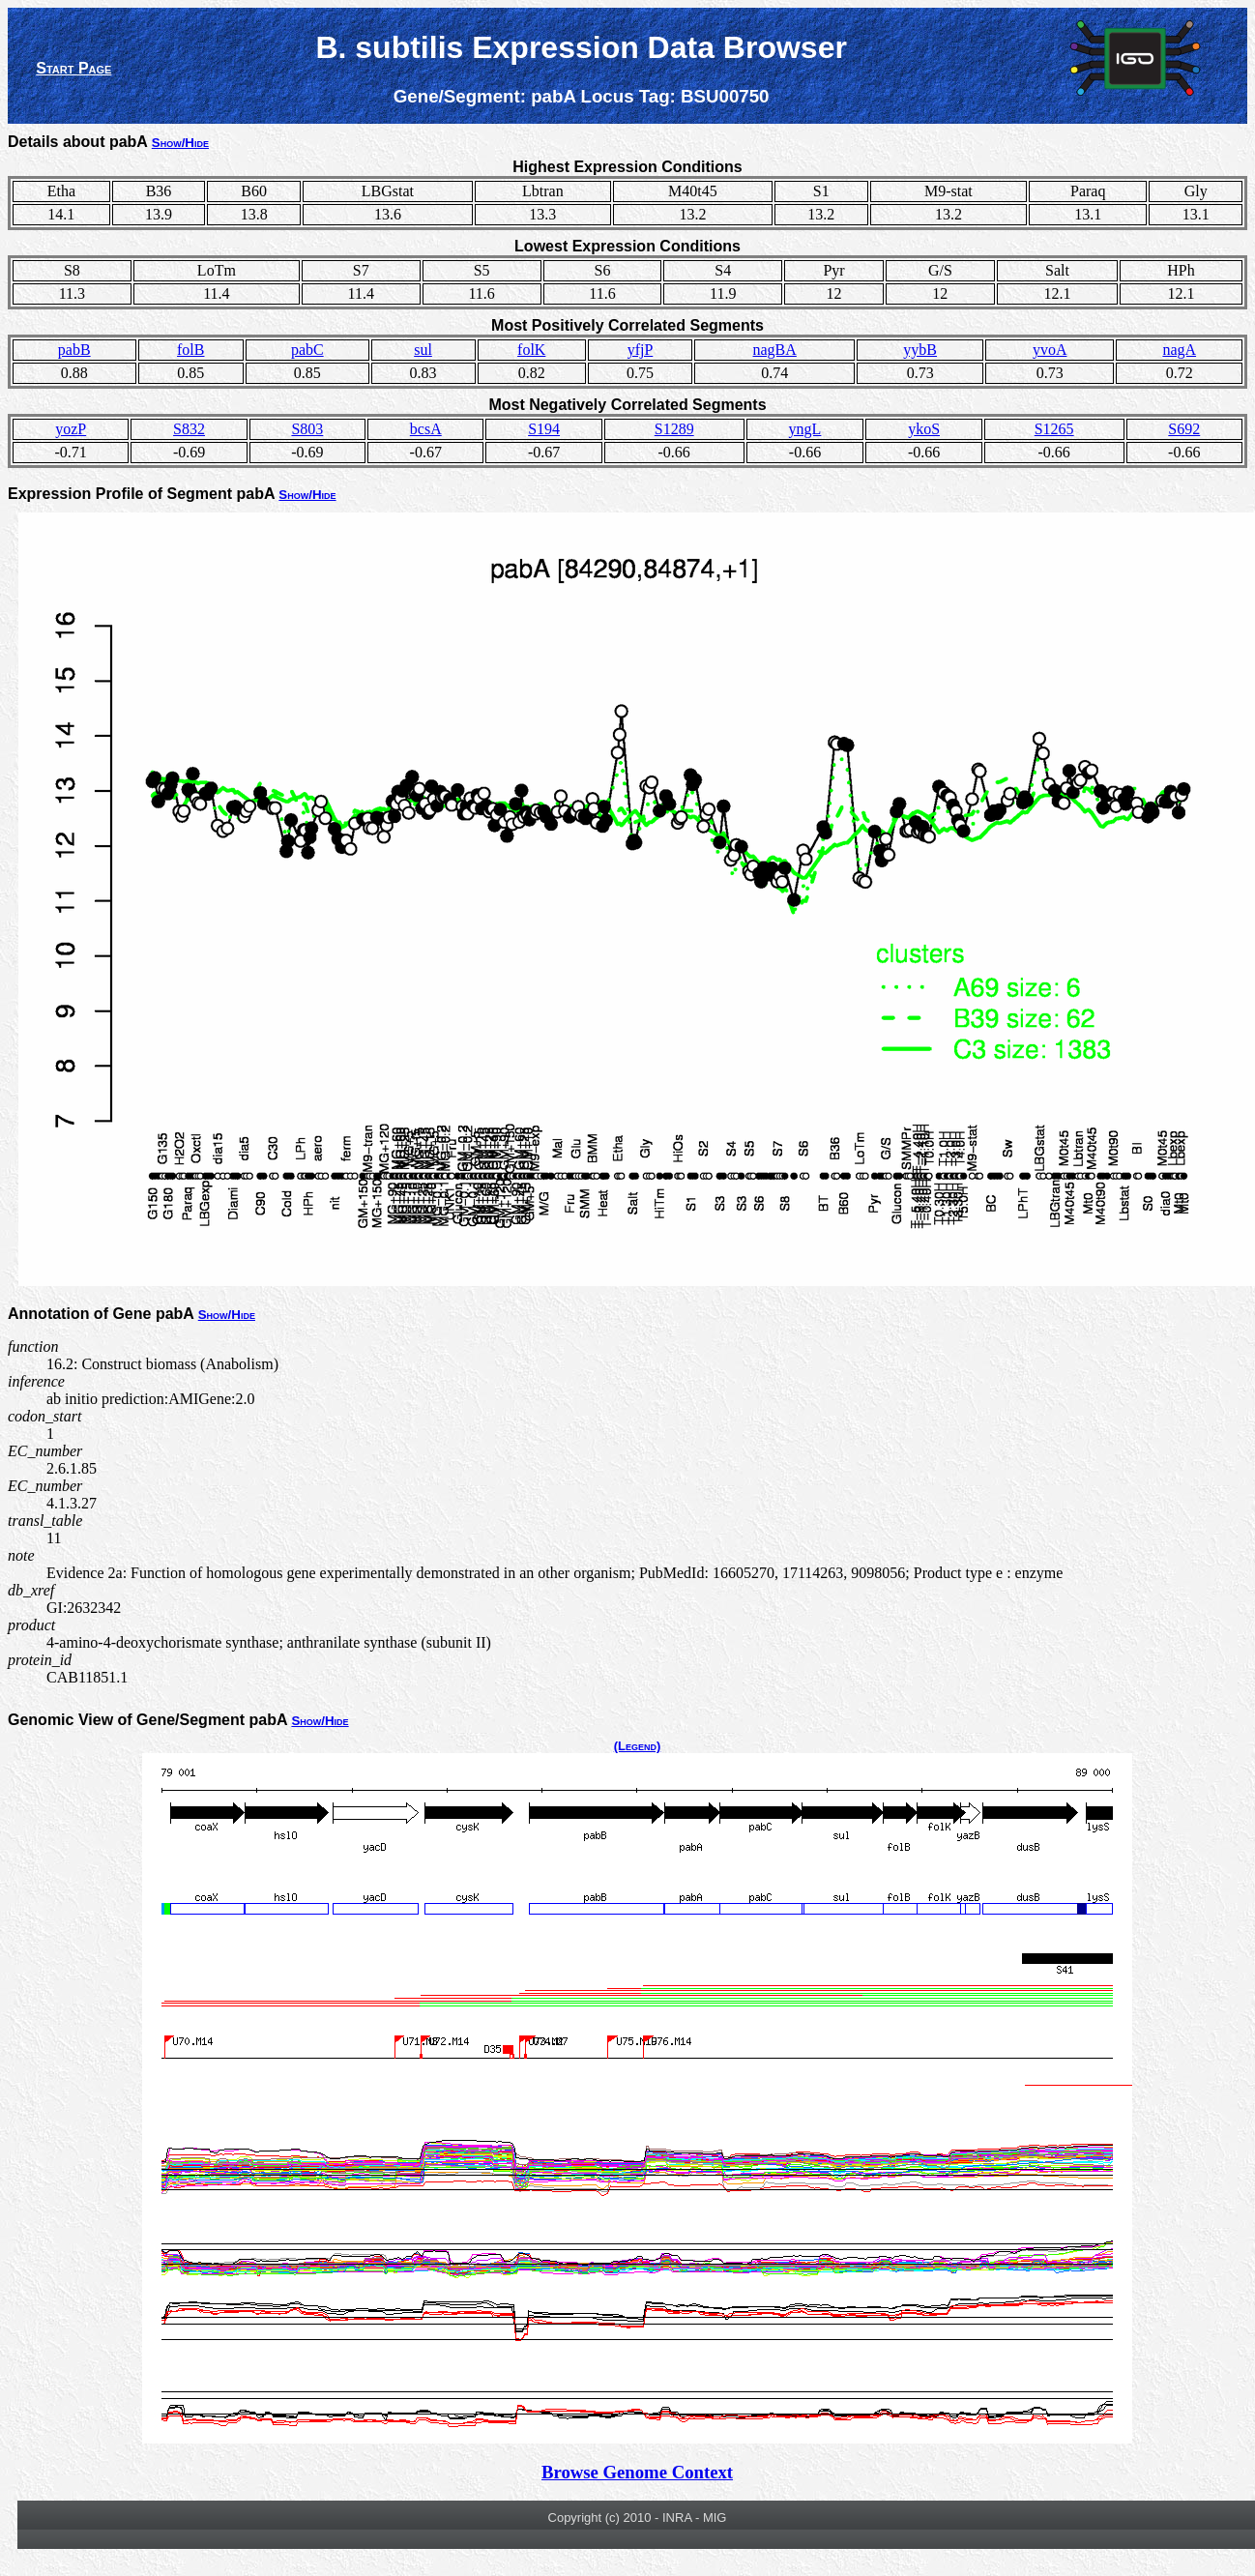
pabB (74, 349)
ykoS (924, 429)
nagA (1179, 349)
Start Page (73, 68)
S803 (307, 429)
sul (423, 349)
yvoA (1050, 349)
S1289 (674, 429)
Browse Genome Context (637, 2472)
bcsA (426, 429)
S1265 (1054, 429)
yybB (920, 349)
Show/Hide (180, 142)
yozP (70, 429)
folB (190, 349)
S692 (1184, 429)
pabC (307, 349)
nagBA (775, 349)
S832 (189, 429)
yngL (805, 429)
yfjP (641, 349)
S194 (544, 429)
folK (531, 349)
